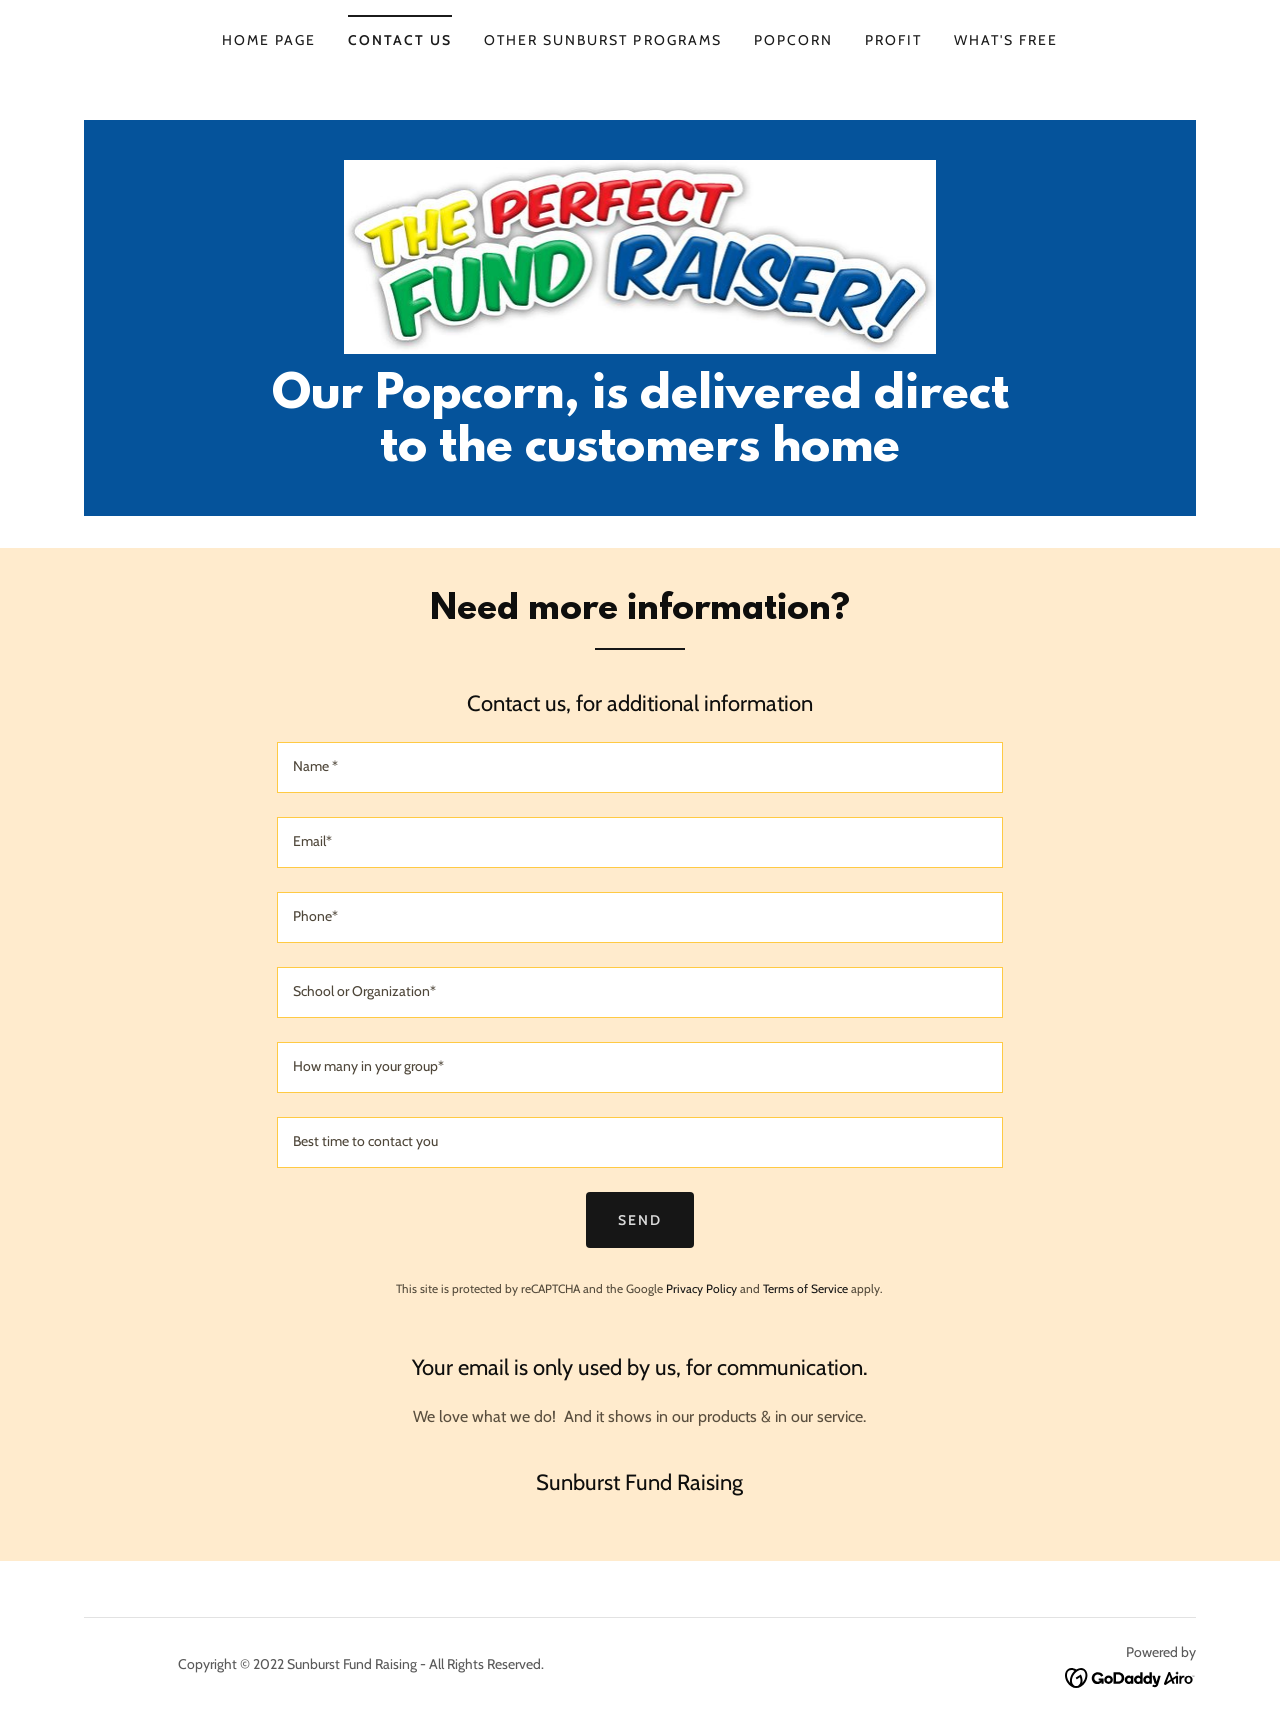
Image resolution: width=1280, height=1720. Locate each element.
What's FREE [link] (1006, 40)
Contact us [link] (400, 40)
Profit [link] (893, 40)
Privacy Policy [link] (701, 1288)
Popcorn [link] (793, 40)
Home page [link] (269, 40)
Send (640, 1220)
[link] (640, 255)
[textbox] (639, 767)
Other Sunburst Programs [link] (602, 40)
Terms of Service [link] (805, 1288)
